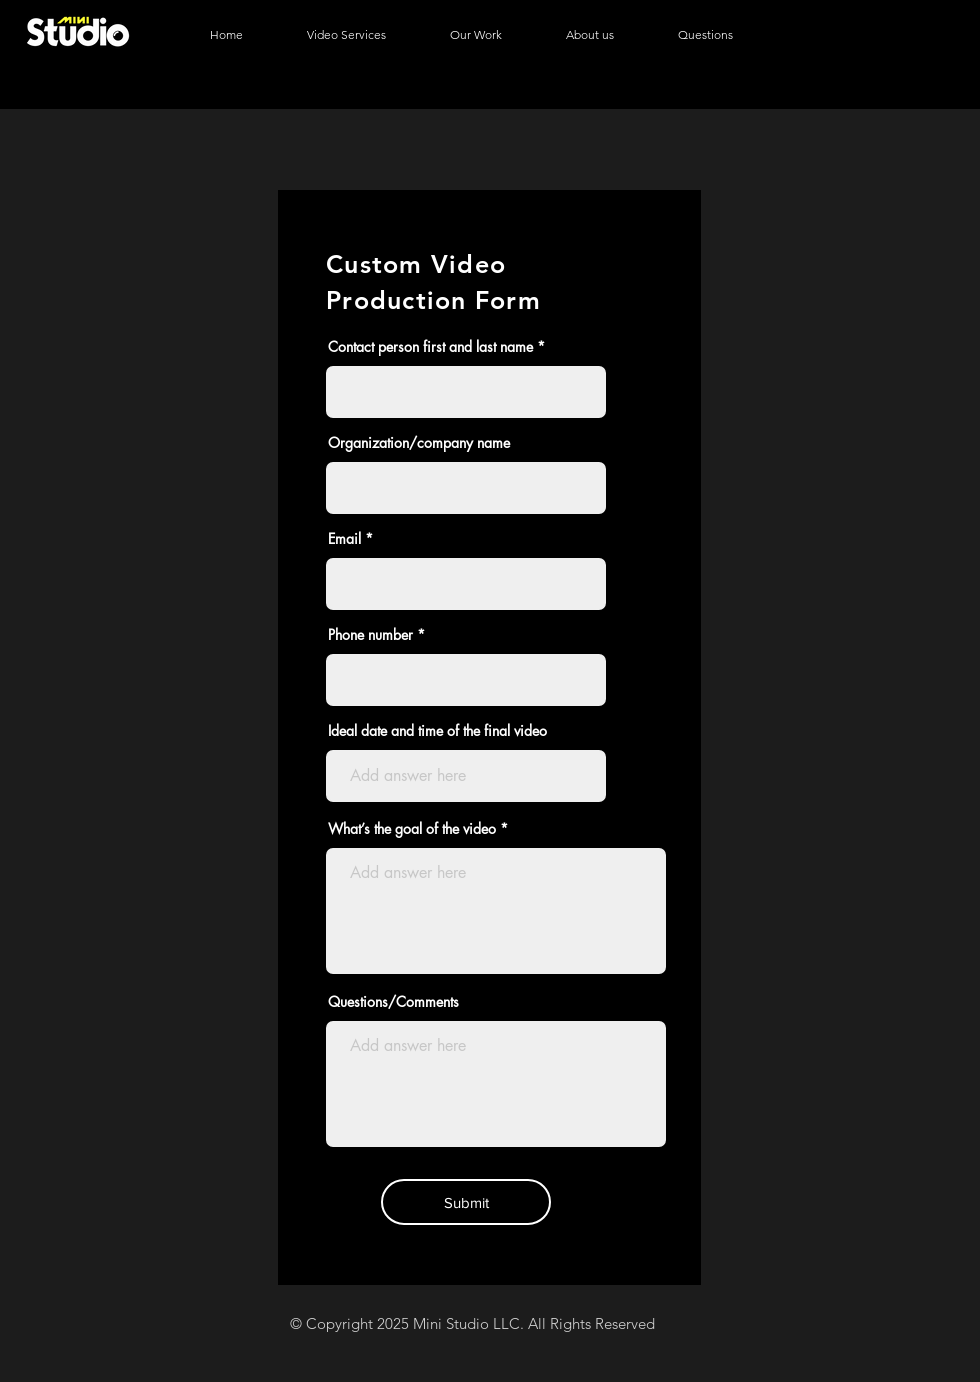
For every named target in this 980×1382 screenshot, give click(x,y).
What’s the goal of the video (412, 829)
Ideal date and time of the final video (437, 731)
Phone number (370, 635)
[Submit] (466, 1202)
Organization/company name (419, 443)
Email (344, 539)
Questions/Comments (393, 1002)
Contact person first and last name (430, 347)
